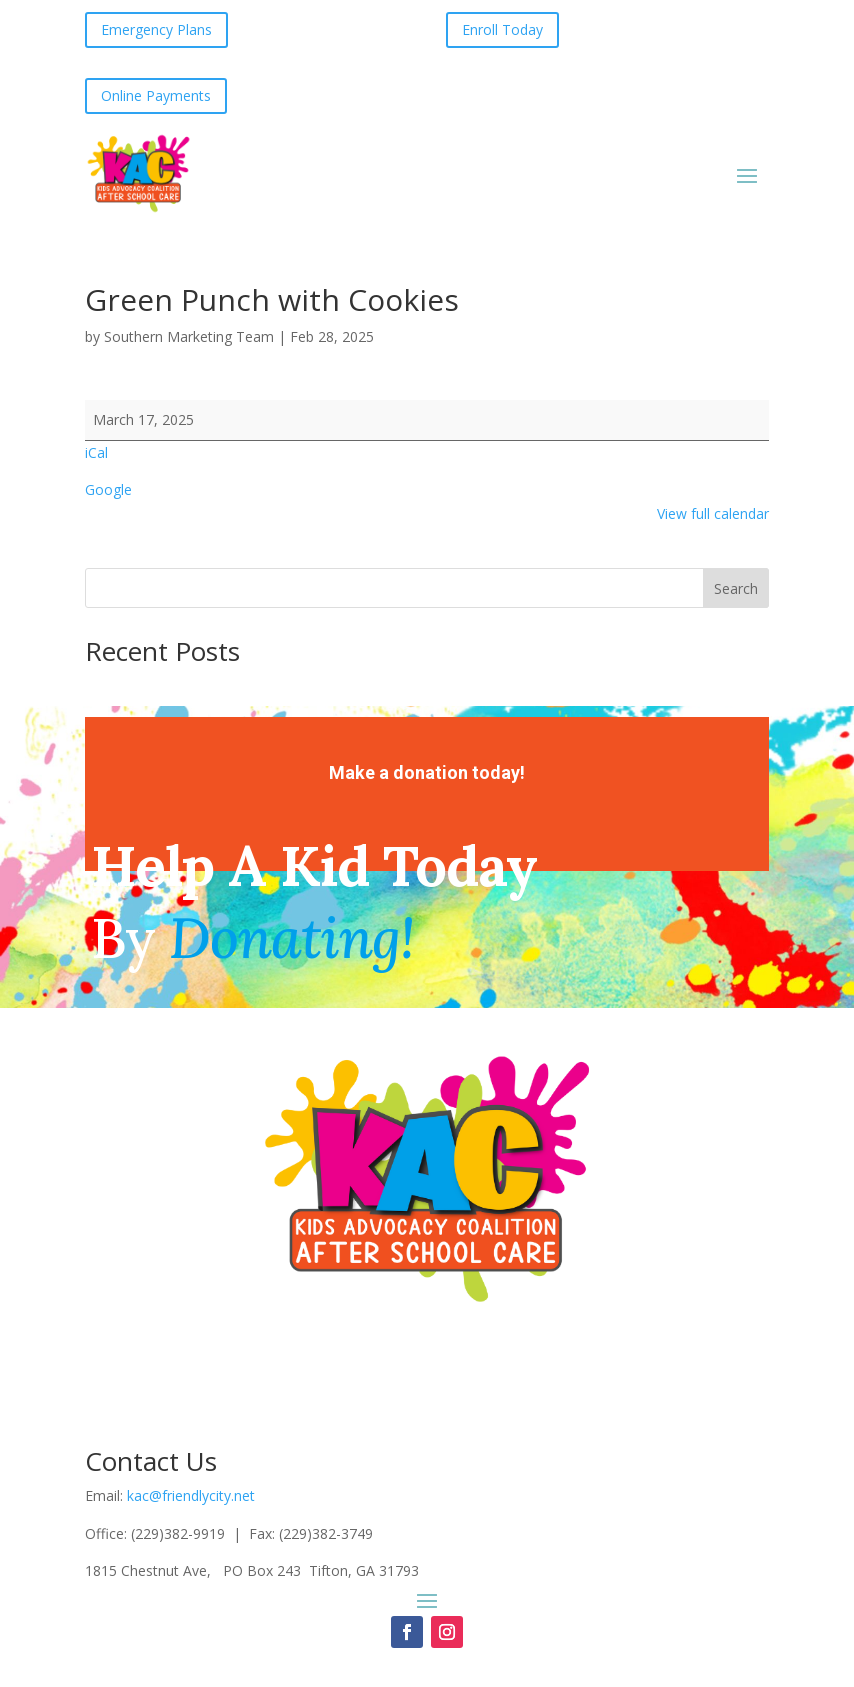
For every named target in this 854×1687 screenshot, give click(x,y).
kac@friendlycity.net (191, 1495)
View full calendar (713, 513)
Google (108, 489)
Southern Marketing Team (189, 336)
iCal (96, 452)
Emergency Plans (156, 29)
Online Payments (156, 95)
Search (736, 588)
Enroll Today (502, 29)
